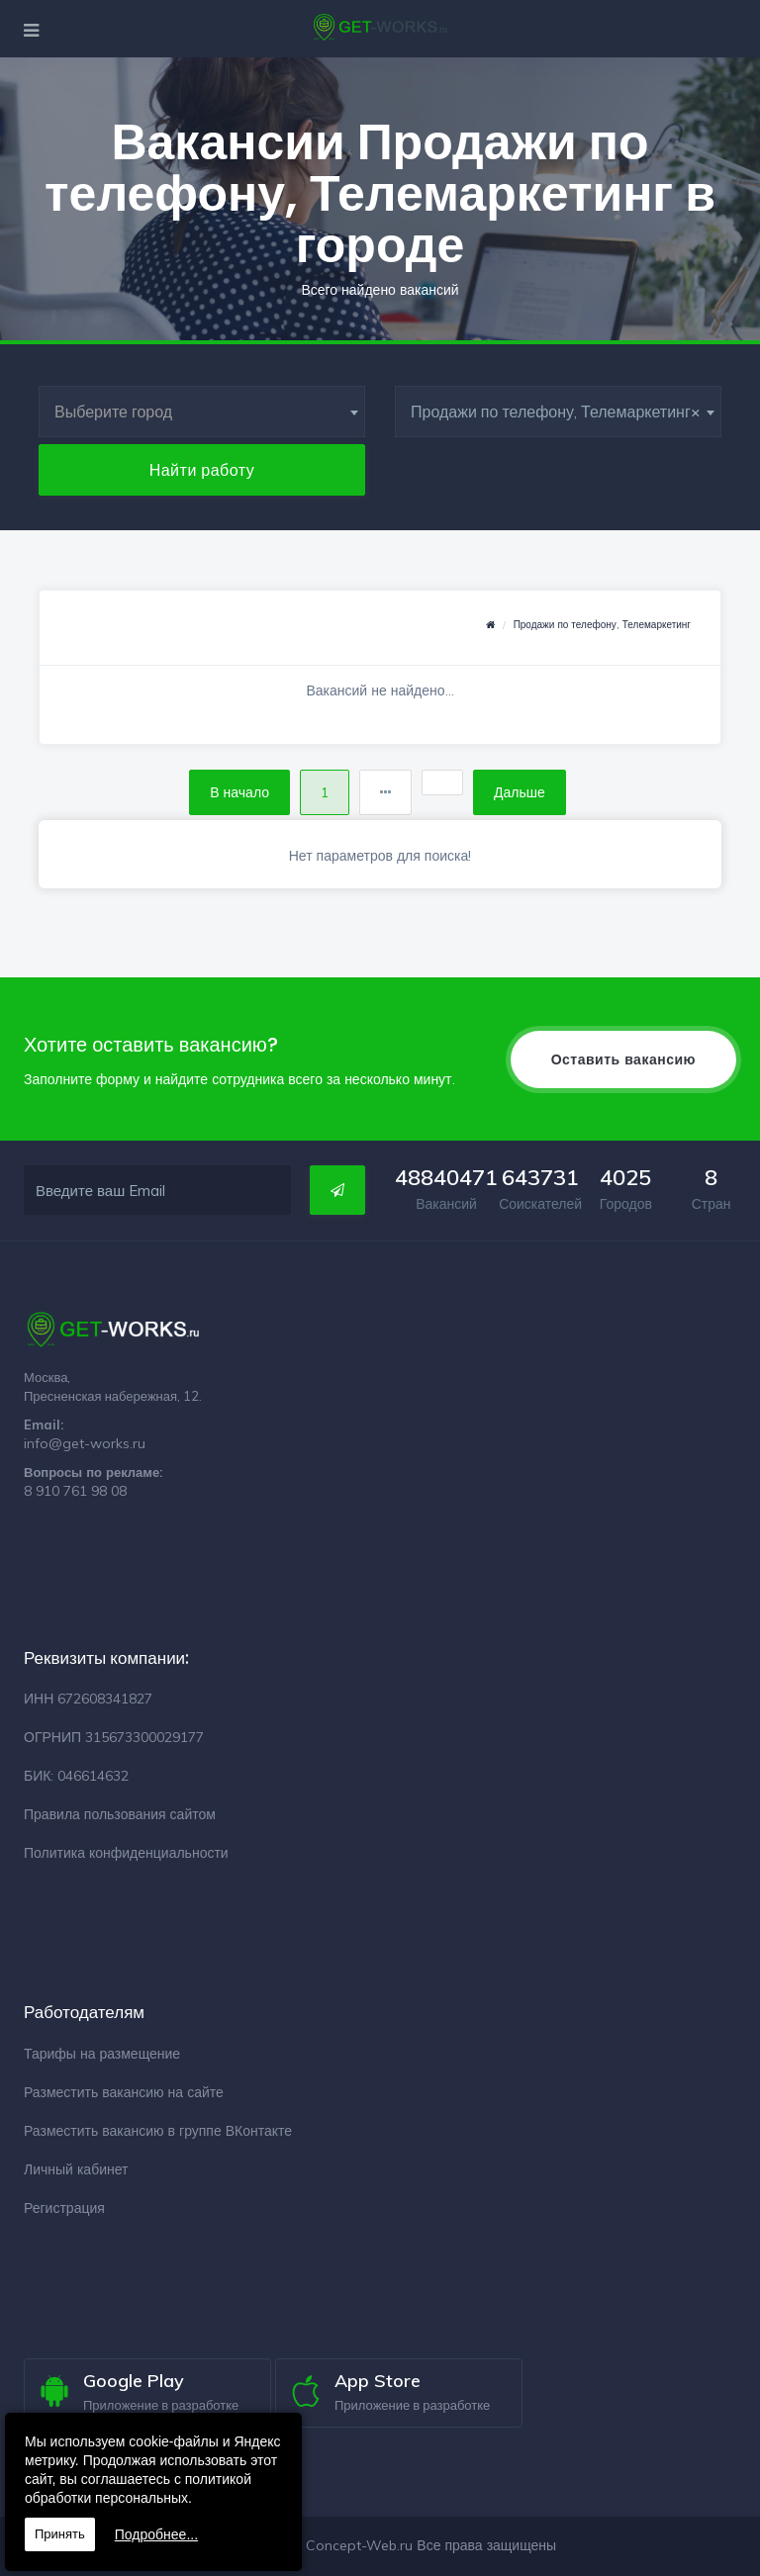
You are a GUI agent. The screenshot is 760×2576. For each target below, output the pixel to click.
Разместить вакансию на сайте (124, 2092)
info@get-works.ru (84, 1443)
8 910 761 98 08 (75, 1491)
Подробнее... (156, 2534)
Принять (60, 2534)
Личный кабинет (76, 2169)
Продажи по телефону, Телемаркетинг (602, 624)
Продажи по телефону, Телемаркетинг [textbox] (556, 411)
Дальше (519, 792)
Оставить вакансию (623, 1059)
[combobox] (202, 411)
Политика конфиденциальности (126, 1853)
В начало (239, 792)
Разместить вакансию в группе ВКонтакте (158, 2131)
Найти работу (202, 470)
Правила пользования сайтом (120, 1814)
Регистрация (64, 2208)
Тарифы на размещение (102, 2054)
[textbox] (202, 411)
